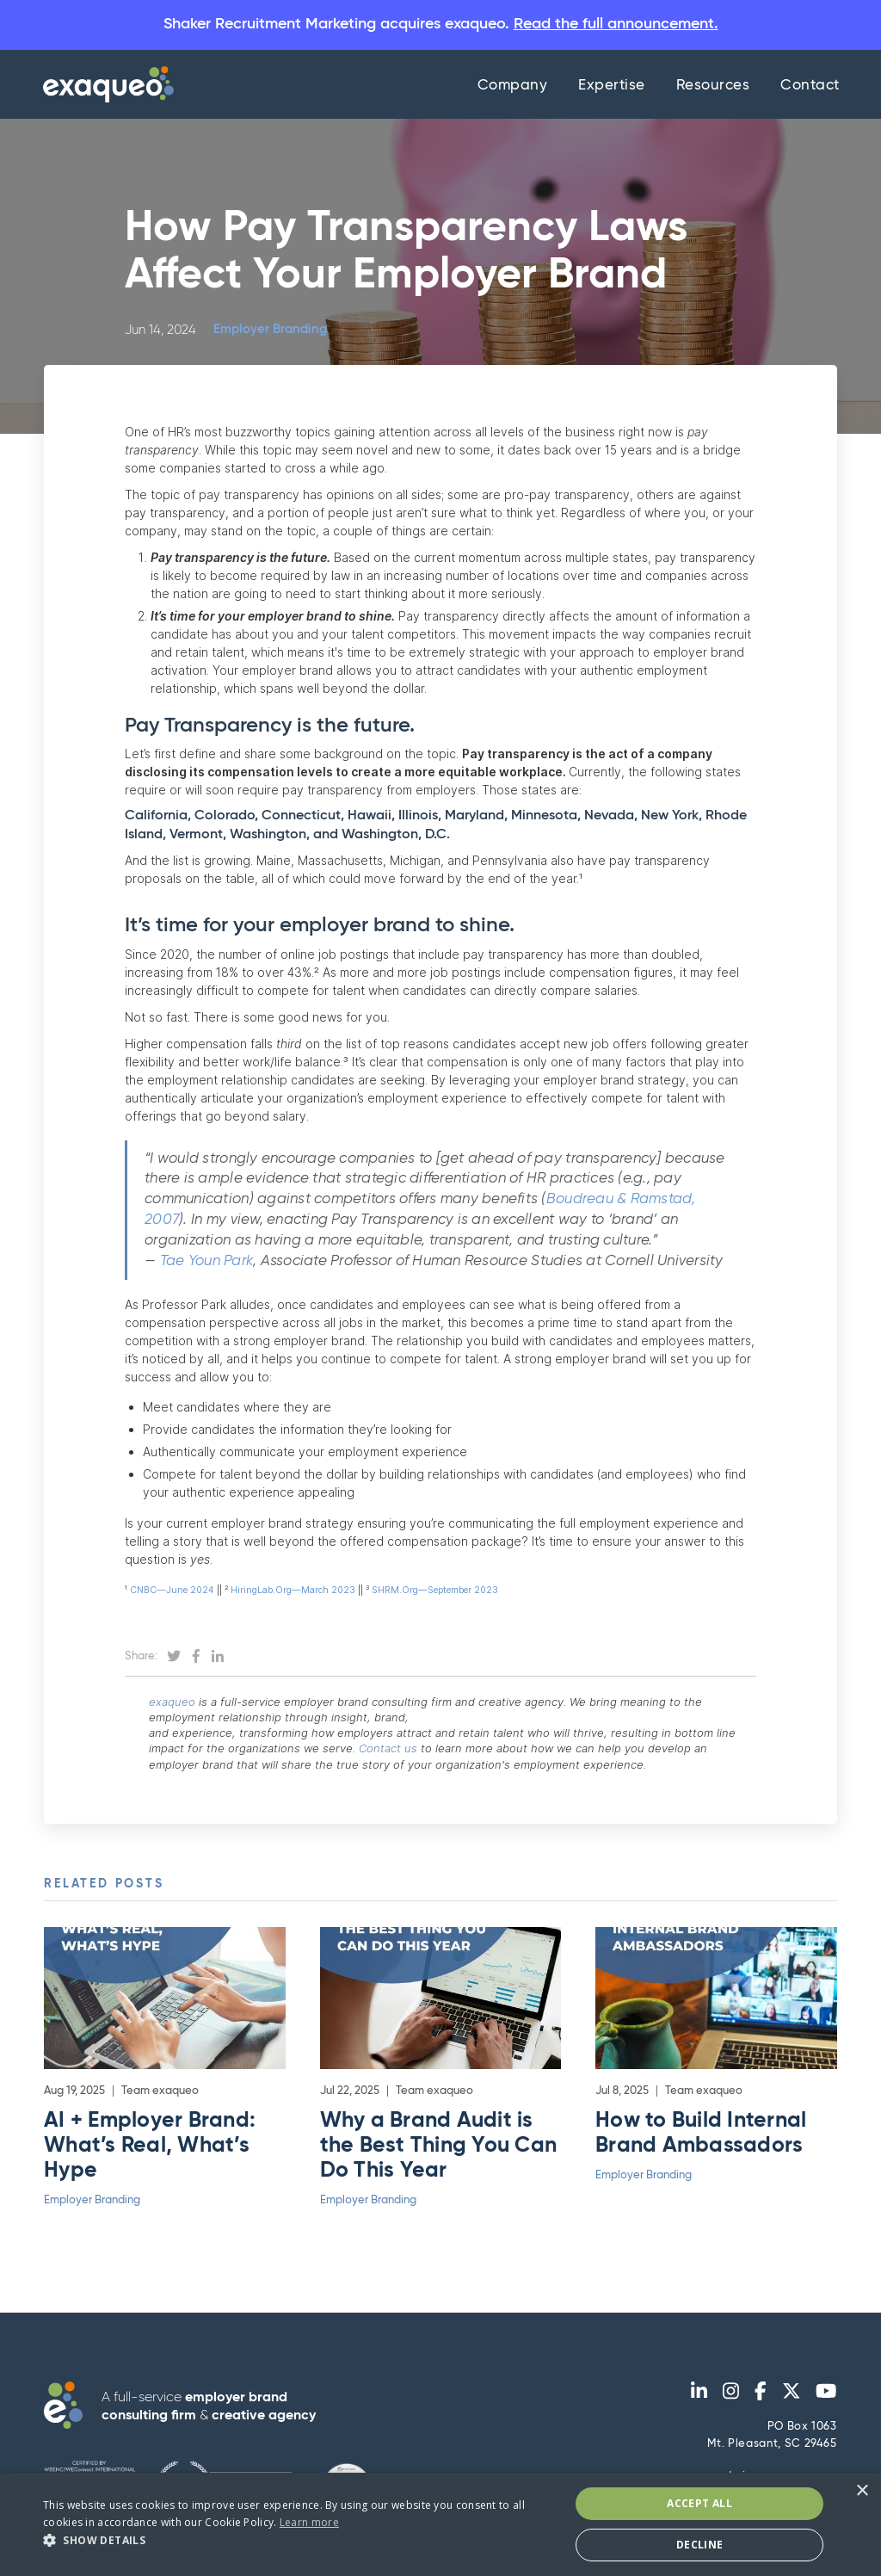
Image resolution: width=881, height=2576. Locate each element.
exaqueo (182, 1704)
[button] (298, 2540)
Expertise (611, 89)
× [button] (861, 2491)
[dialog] (440, 2524)
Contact (810, 89)
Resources (713, 89)
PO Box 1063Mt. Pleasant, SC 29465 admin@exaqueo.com (771, 2455)
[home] (104, 87)
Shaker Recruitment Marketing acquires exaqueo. (440, 25)
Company (512, 89)
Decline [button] (700, 2544)
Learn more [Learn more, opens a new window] (309, 2522)
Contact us (398, 1750)
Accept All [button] (699, 2503)
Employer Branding (270, 332)
